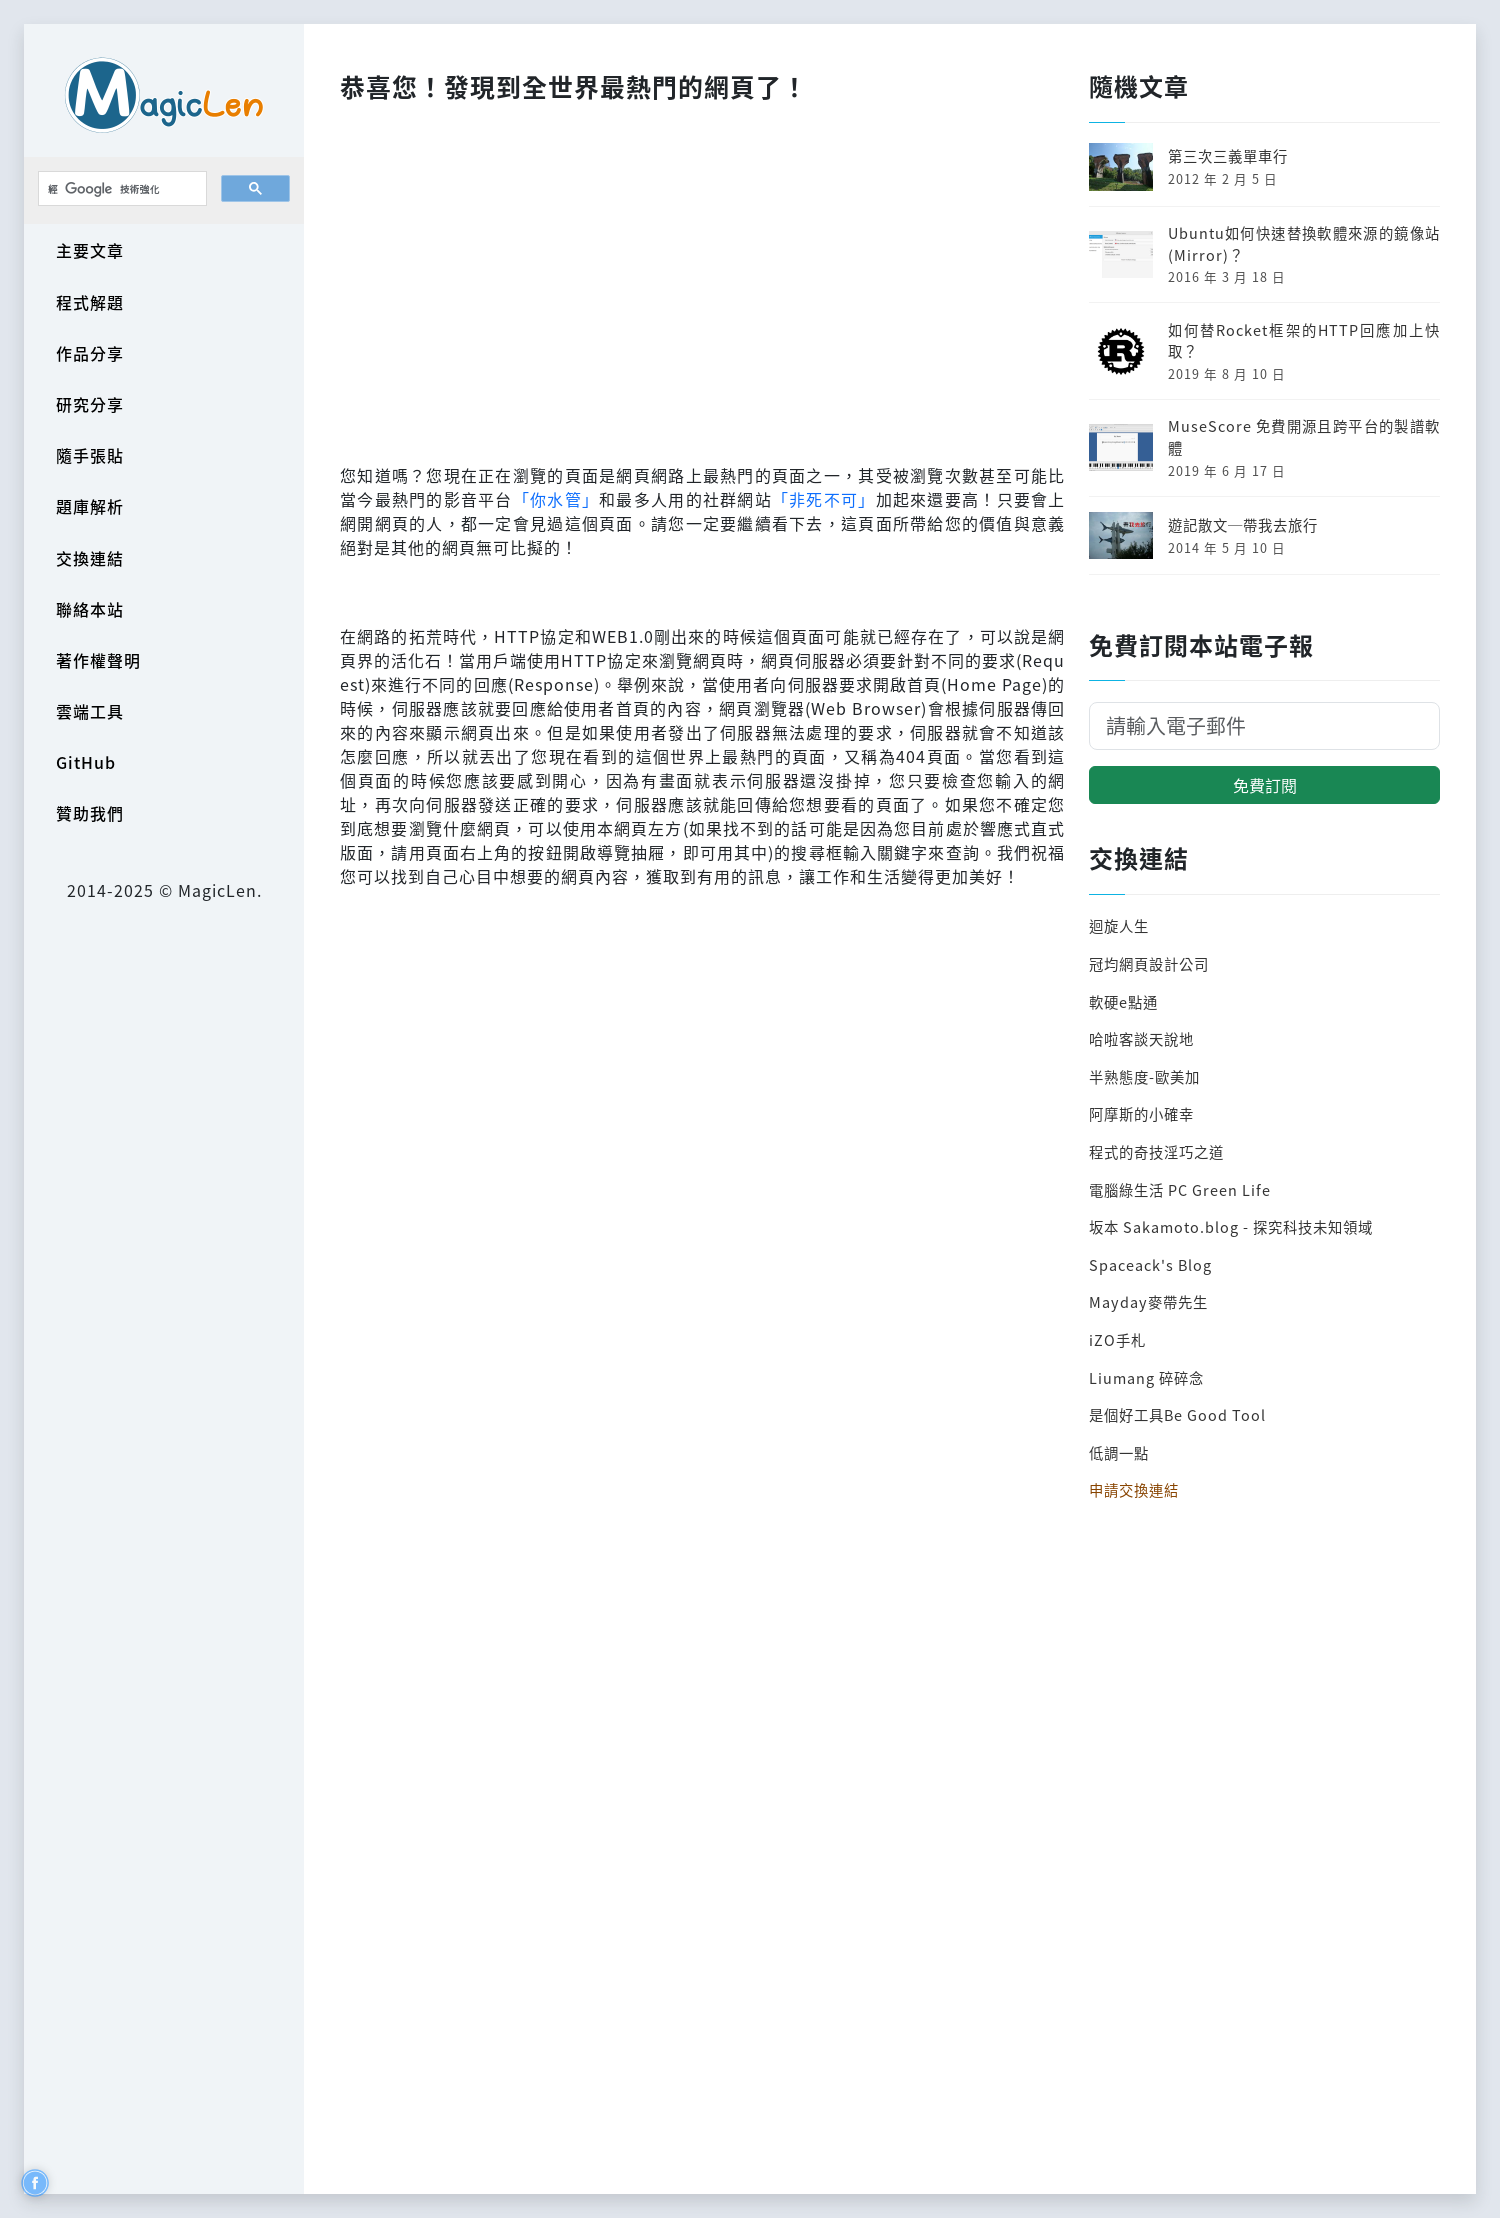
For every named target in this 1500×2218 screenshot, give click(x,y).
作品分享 (90, 353)
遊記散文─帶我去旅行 (1243, 524)
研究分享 (90, 404)
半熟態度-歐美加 (1144, 1076)
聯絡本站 (90, 609)
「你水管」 (556, 499)
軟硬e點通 (1123, 1001)
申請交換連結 (1134, 1489)
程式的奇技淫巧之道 (1156, 1151)
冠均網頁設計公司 (1149, 963)
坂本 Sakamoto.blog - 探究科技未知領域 (1231, 1226)
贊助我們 (90, 813)
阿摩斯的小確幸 (1141, 1113)
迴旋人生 (1119, 925)
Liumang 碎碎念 (1146, 1377)
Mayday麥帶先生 (1148, 1301)
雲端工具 (90, 711)
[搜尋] (120, 189)
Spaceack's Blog (1150, 1264)
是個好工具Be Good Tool (1177, 1414)
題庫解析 (90, 506)
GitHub (86, 762)
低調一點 (1119, 1452)
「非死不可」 (824, 499)
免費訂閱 (1265, 785)
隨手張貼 (90, 455)
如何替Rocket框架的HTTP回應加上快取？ (1304, 340)
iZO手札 (1117, 1339)
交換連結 (90, 558)
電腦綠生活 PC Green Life (1180, 1189)
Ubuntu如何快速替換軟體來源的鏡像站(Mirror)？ (1304, 243)
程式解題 (90, 302)
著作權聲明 (98, 660)
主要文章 (90, 250)
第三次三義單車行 (1228, 155)
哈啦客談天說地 (1141, 1038)
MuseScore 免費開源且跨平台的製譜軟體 (1304, 436)
